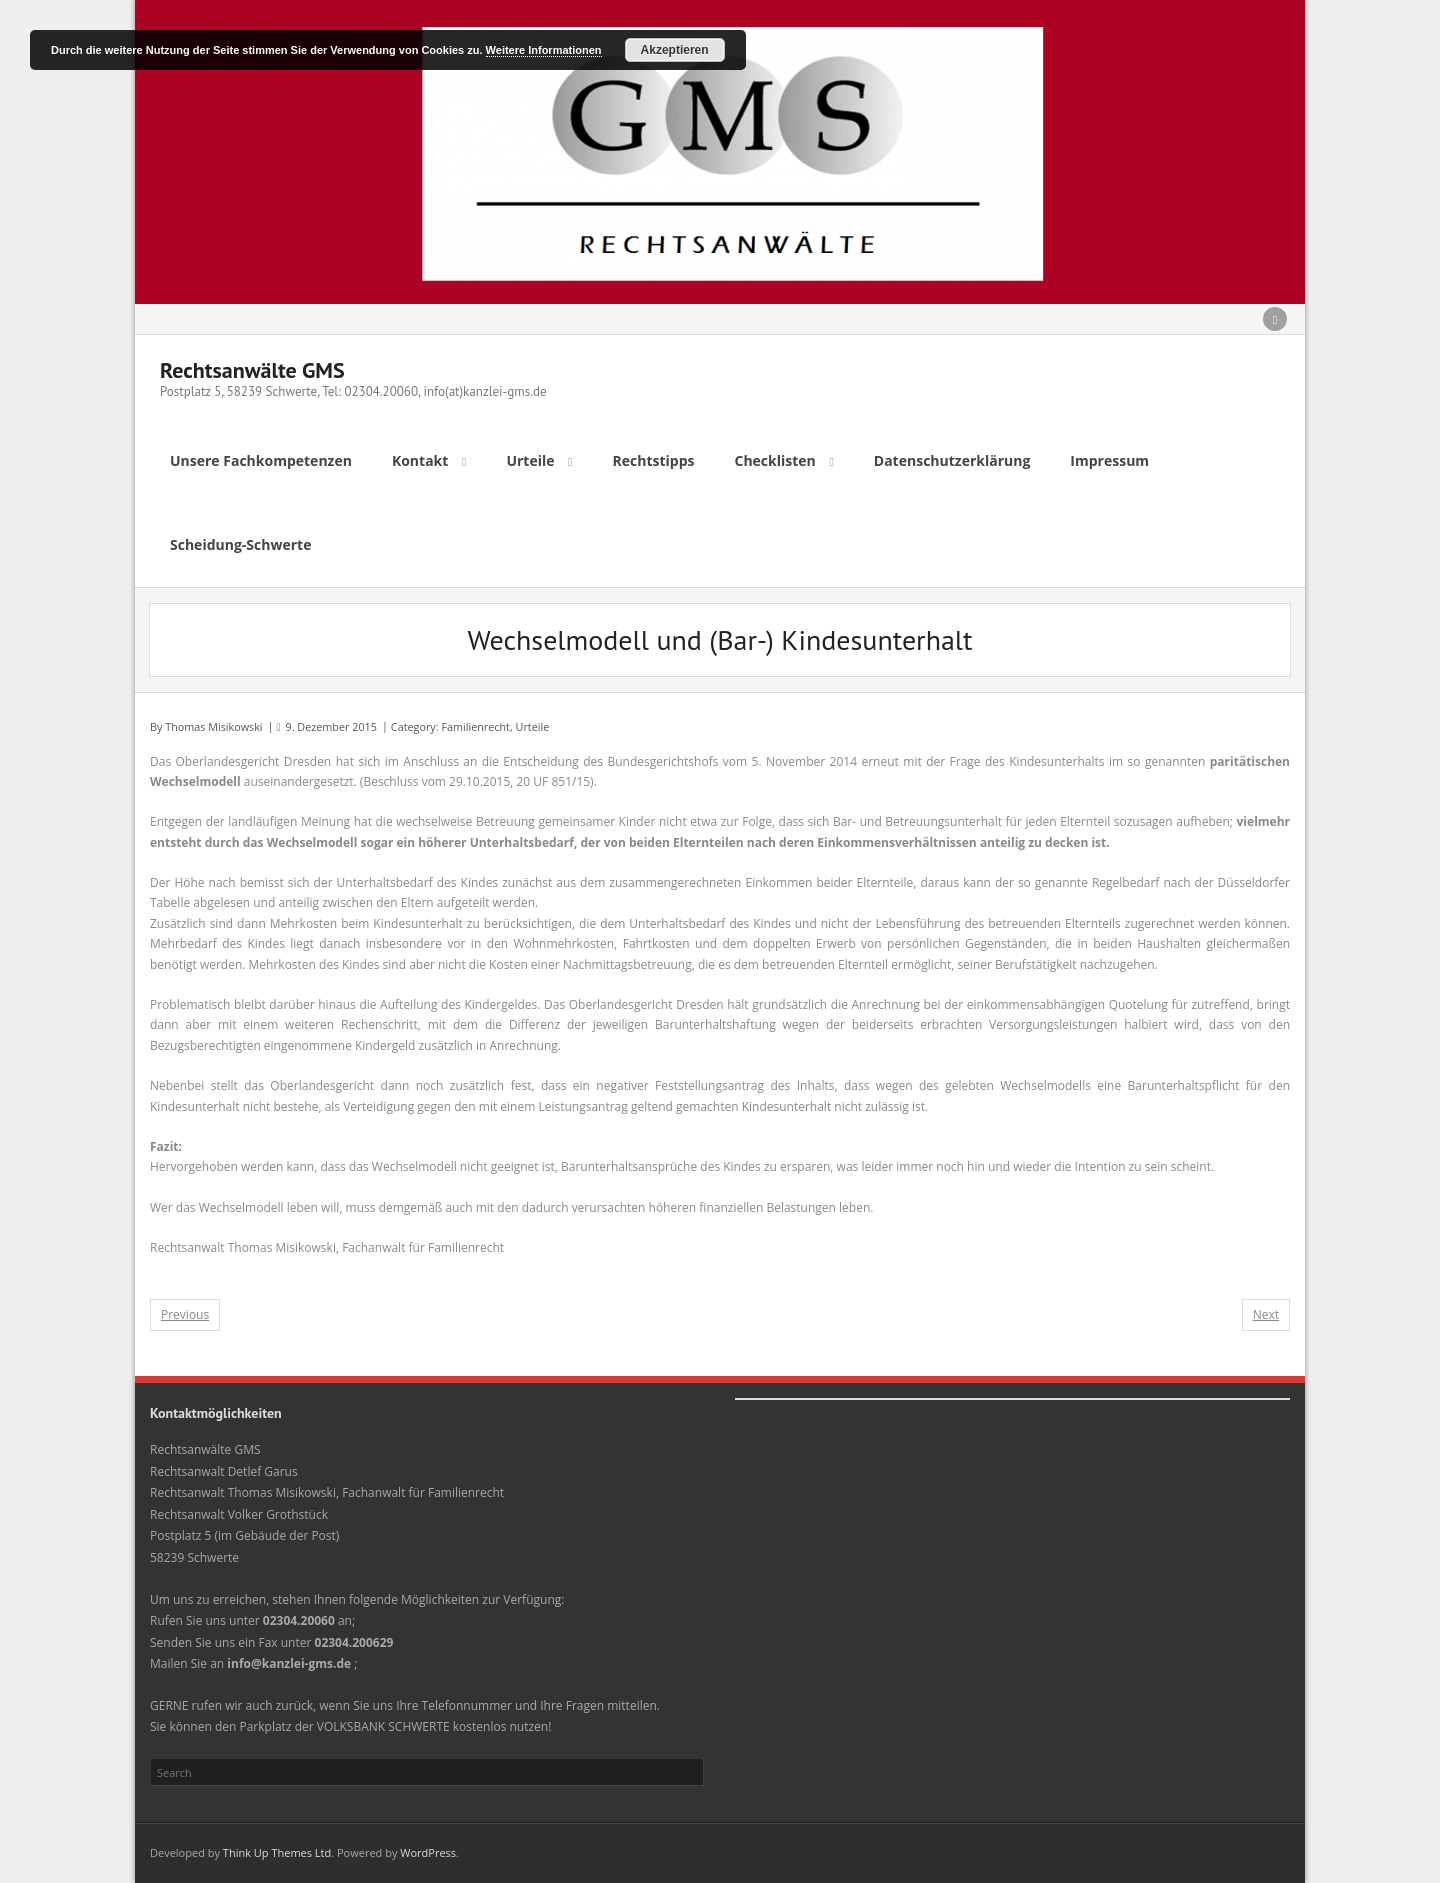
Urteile (533, 726)
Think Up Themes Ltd (277, 1852)
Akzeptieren (675, 50)
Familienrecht (475, 726)
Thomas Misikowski (213, 726)
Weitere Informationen (544, 50)
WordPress (428, 1852)
